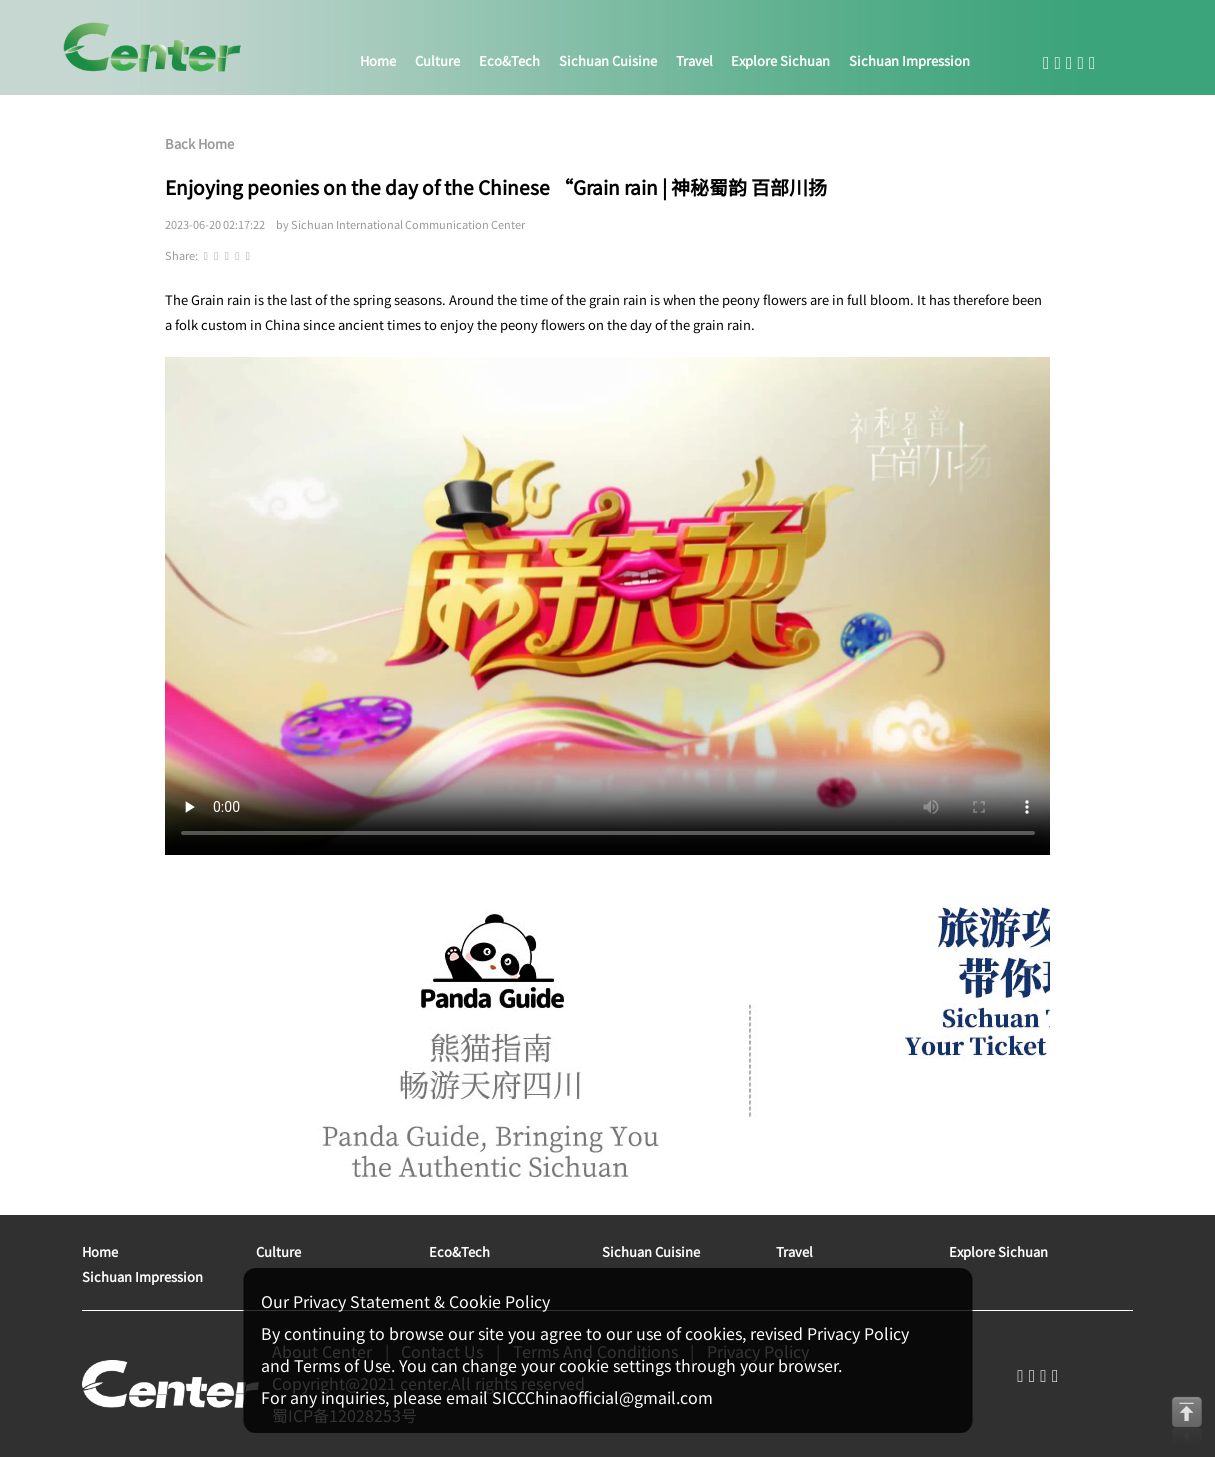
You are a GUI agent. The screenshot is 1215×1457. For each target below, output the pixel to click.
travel (694, 61)
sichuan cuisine (608, 61)
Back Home (199, 144)
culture (437, 61)
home (378, 61)
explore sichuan (780, 61)
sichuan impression (909, 61)
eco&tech (509, 61)
